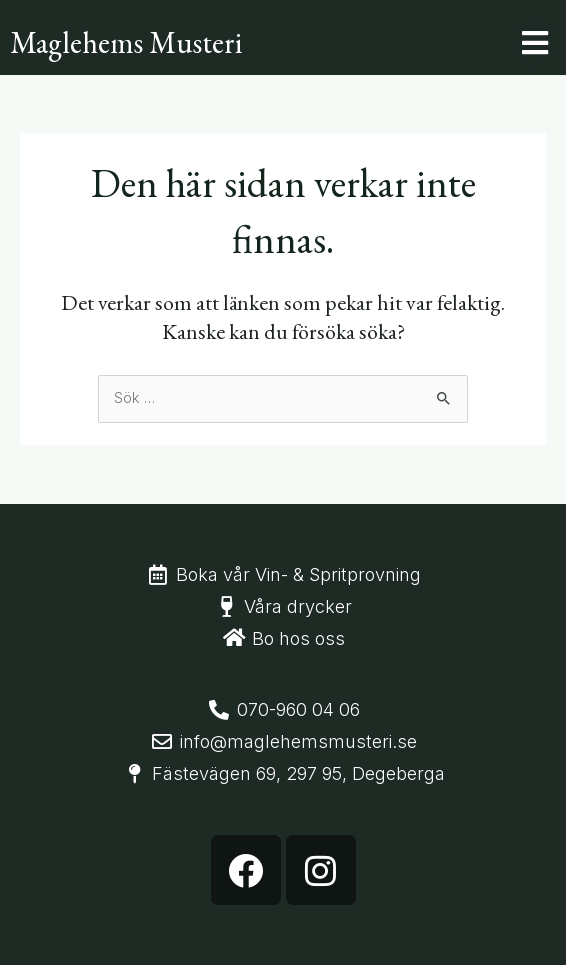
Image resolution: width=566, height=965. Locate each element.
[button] (535, 42)
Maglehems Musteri (126, 42)
